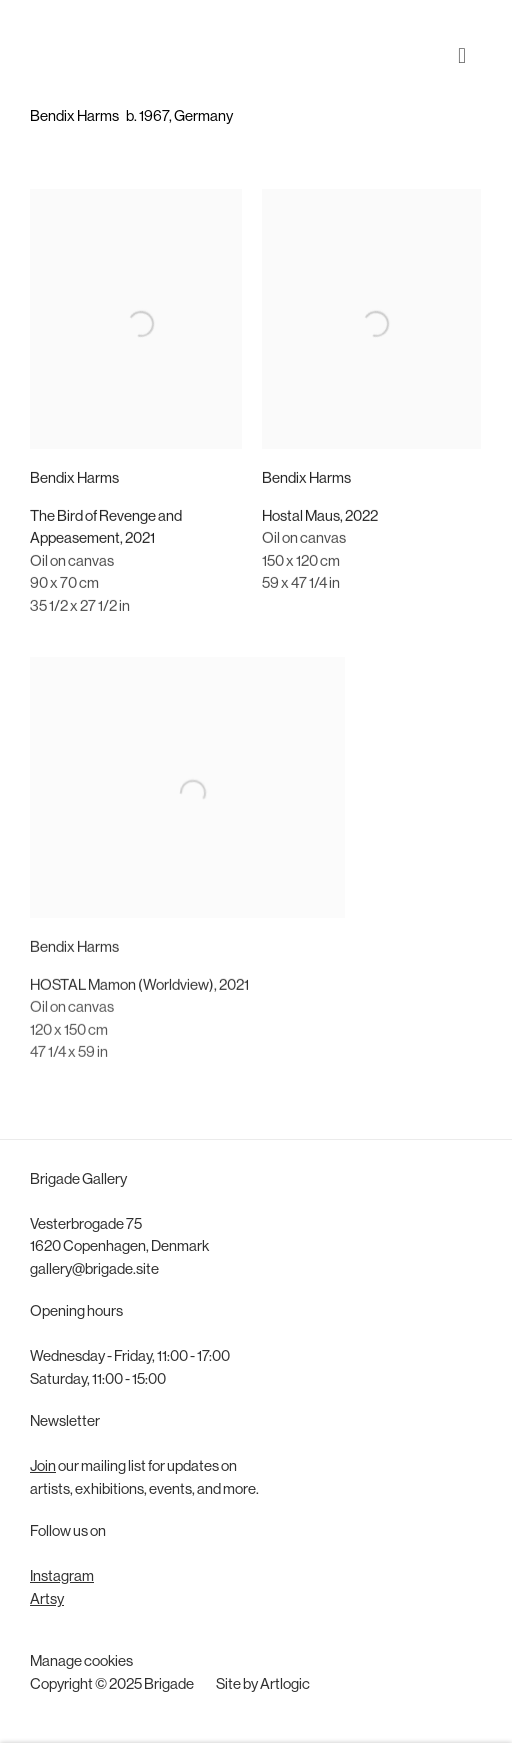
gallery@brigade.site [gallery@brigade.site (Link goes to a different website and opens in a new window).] (94, 1270)
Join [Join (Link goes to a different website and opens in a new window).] (43, 1467)
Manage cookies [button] (81, 1662)
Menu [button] (467, 39)
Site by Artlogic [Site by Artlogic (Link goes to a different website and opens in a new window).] (263, 1685)
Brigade (60, 38)
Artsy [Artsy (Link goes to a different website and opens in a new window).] (47, 1600)
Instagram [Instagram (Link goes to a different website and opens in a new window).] (62, 1577)
